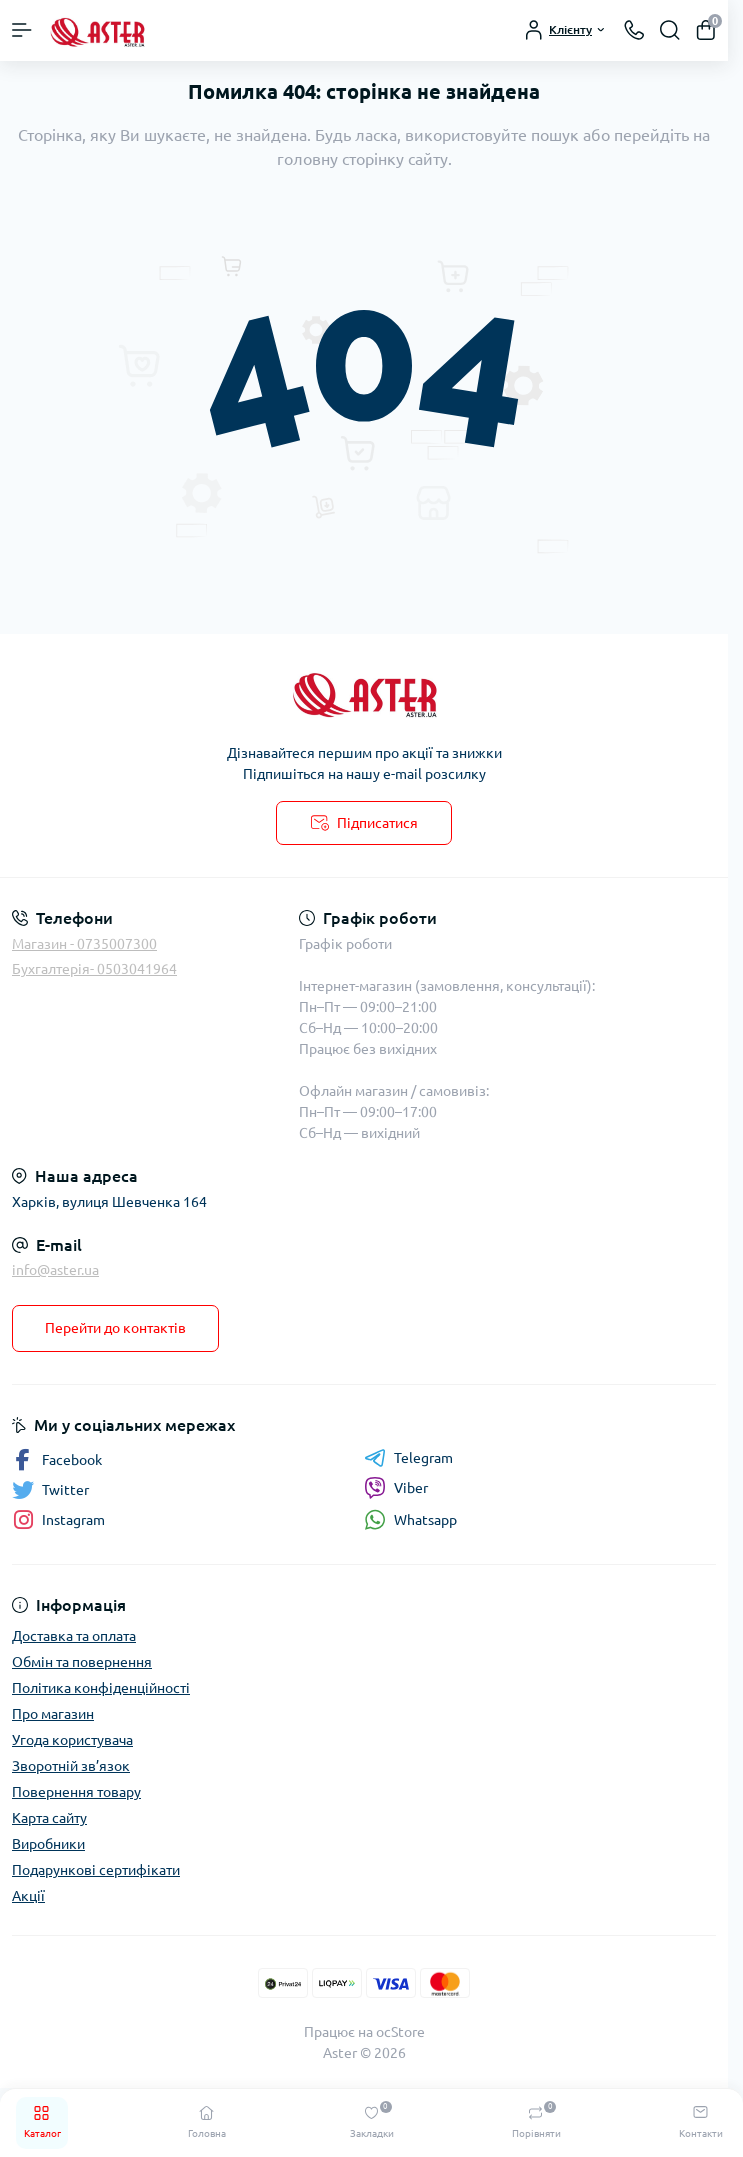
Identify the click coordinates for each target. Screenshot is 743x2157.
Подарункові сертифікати (96, 1870)
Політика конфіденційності (101, 1688)
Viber (396, 1488)
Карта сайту (49, 1818)
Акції (28, 1896)
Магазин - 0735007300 (84, 944)
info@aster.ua (55, 1270)
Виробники (48, 1844)
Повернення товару (76, 1792)
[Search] (670, 30)
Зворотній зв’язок (71, 1766)
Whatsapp (410, 1519)
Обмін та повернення (82, 1662)
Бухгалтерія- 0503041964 (94, 969)
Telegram (408, 1458)
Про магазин (53, 1714)
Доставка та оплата (74, 1636)
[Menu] (22, 30)
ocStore (400, 2032)
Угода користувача (72, 1740)
